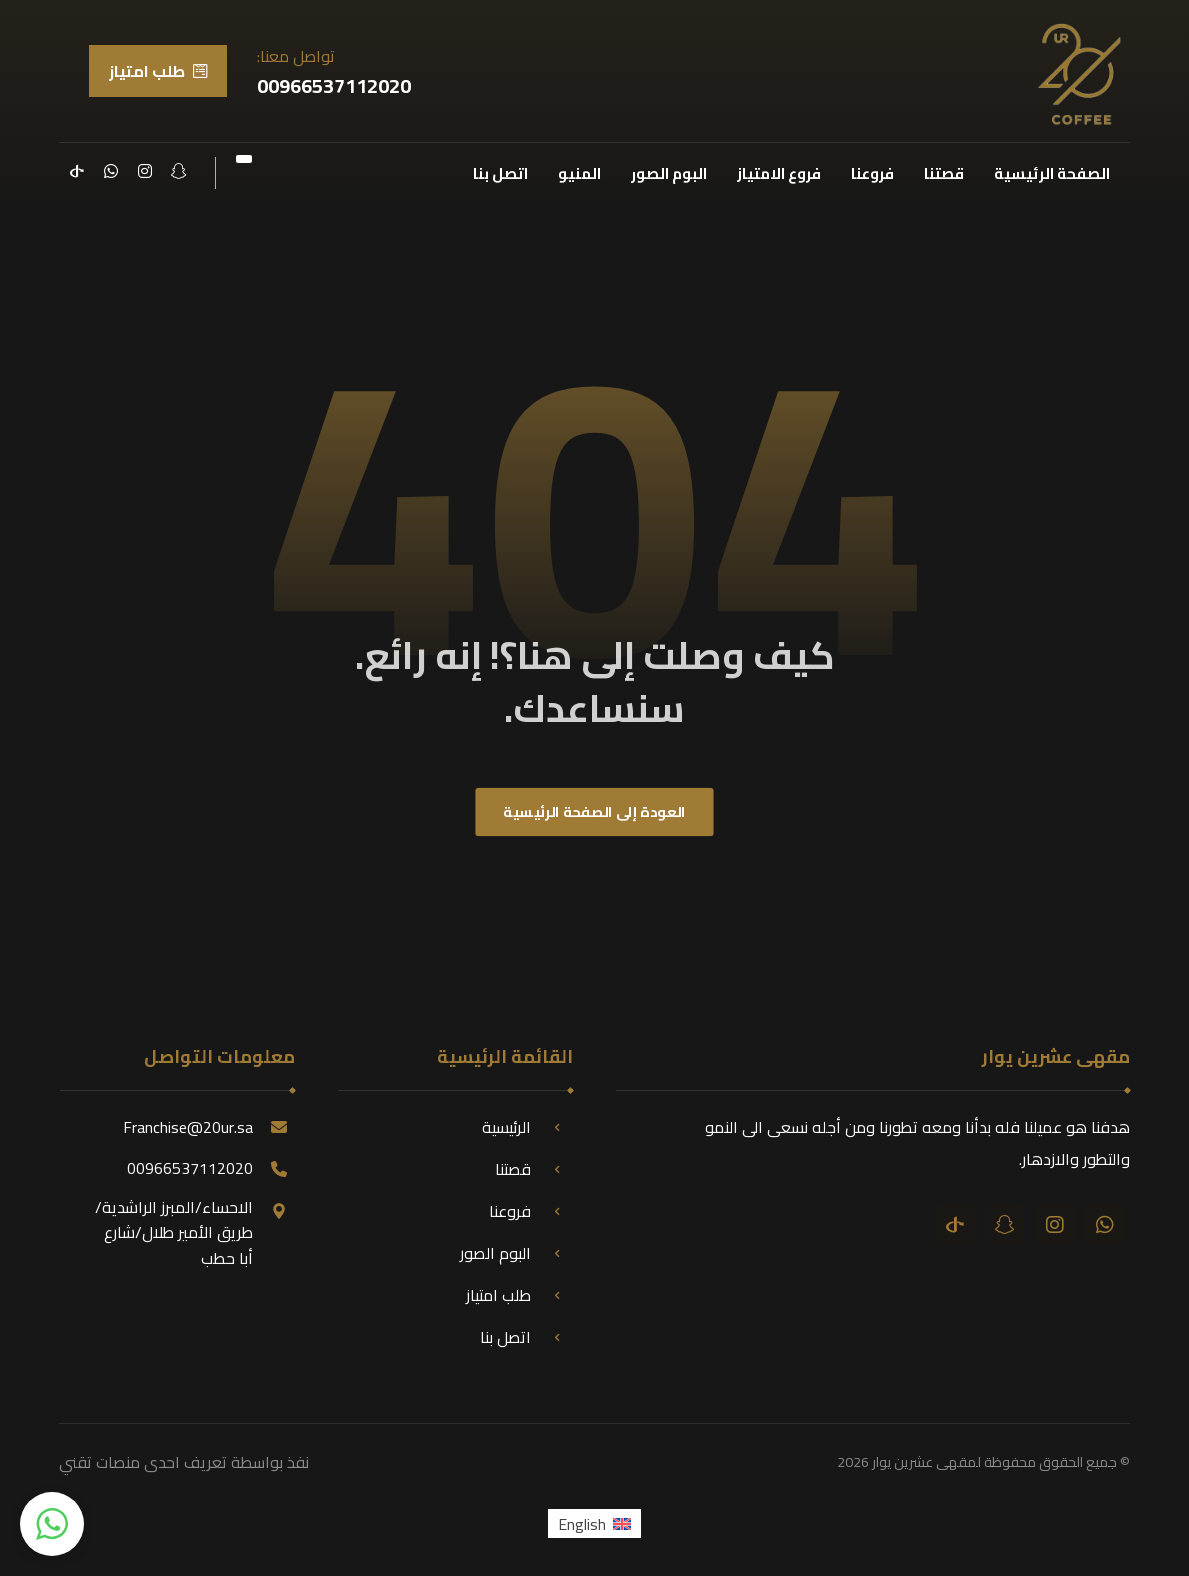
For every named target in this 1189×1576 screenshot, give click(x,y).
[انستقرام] (145, 171)
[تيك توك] (77, 171)
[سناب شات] (179, 171)
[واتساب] (111, 171)
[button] (52, 1524)
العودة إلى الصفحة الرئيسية (594, 812)
